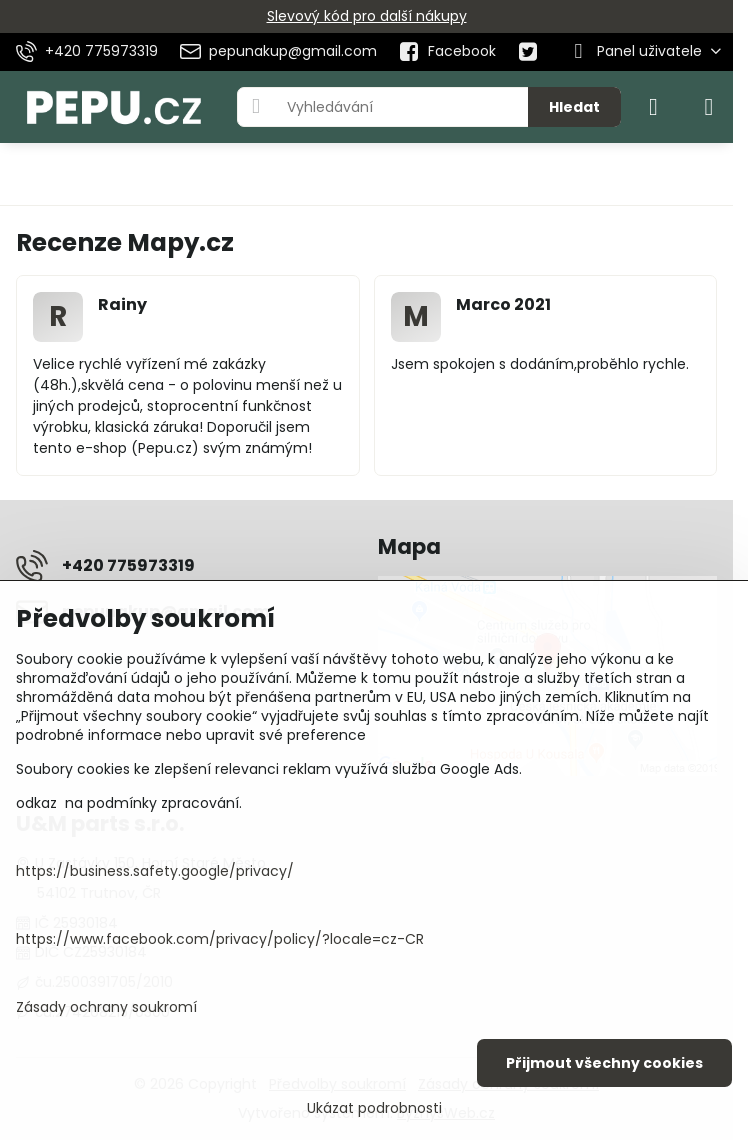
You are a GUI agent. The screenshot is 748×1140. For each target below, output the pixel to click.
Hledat (574, 107)
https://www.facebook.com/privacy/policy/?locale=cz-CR (220, 939)
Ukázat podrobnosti (374, 1108)
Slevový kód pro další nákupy (367, 16)
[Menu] (709, 107)
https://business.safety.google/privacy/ (155, 871)
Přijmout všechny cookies (604, 1063)
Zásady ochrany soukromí (106, 1007)
